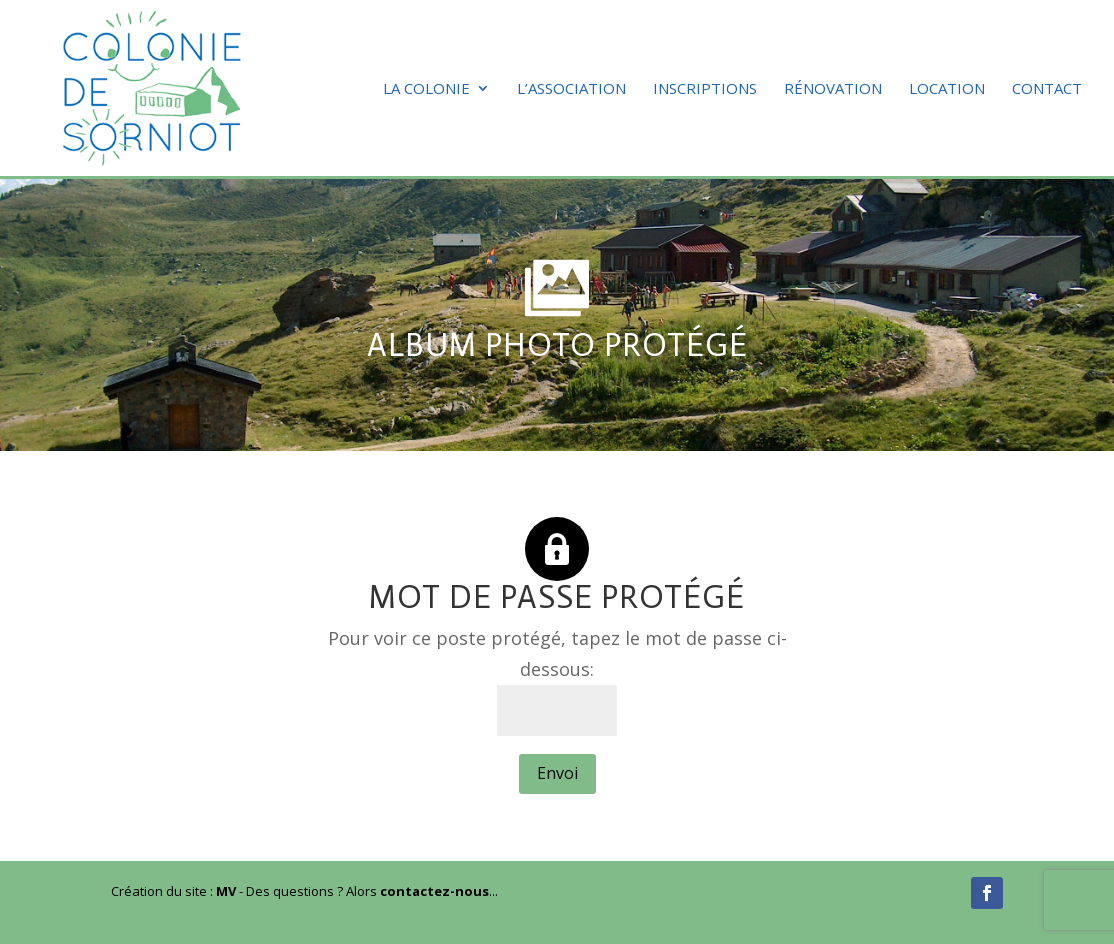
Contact (1047, 89)
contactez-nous (434, 891)
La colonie (426, 89)
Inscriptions (705, 89)
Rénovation (833, 89)
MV (226, 891)
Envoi (557, 773)
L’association (571, 89)
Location (947, 89)
